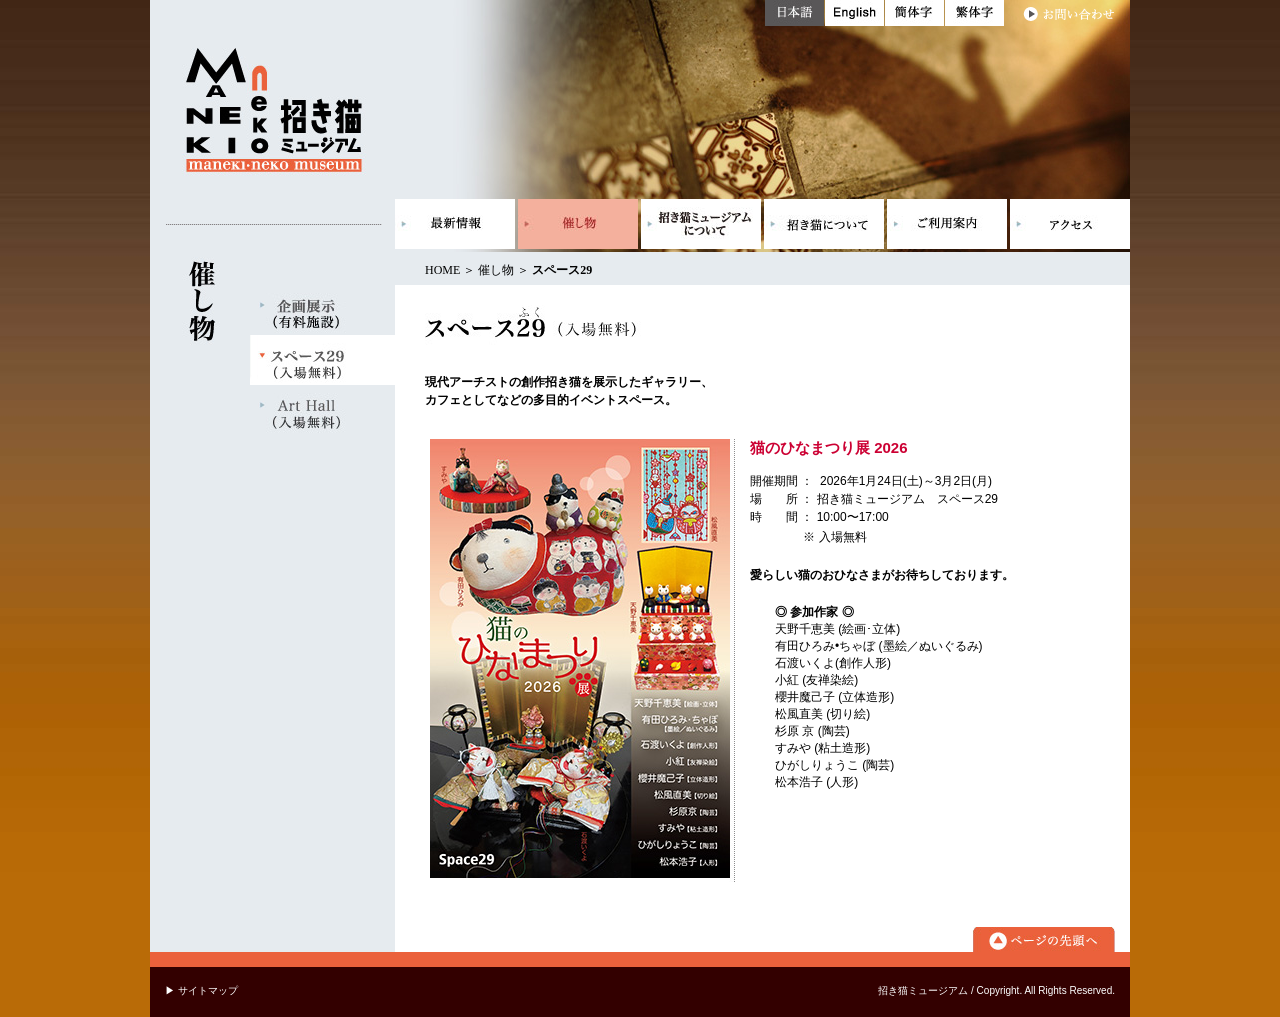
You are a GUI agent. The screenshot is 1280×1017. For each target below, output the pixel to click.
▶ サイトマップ (201, 990)
